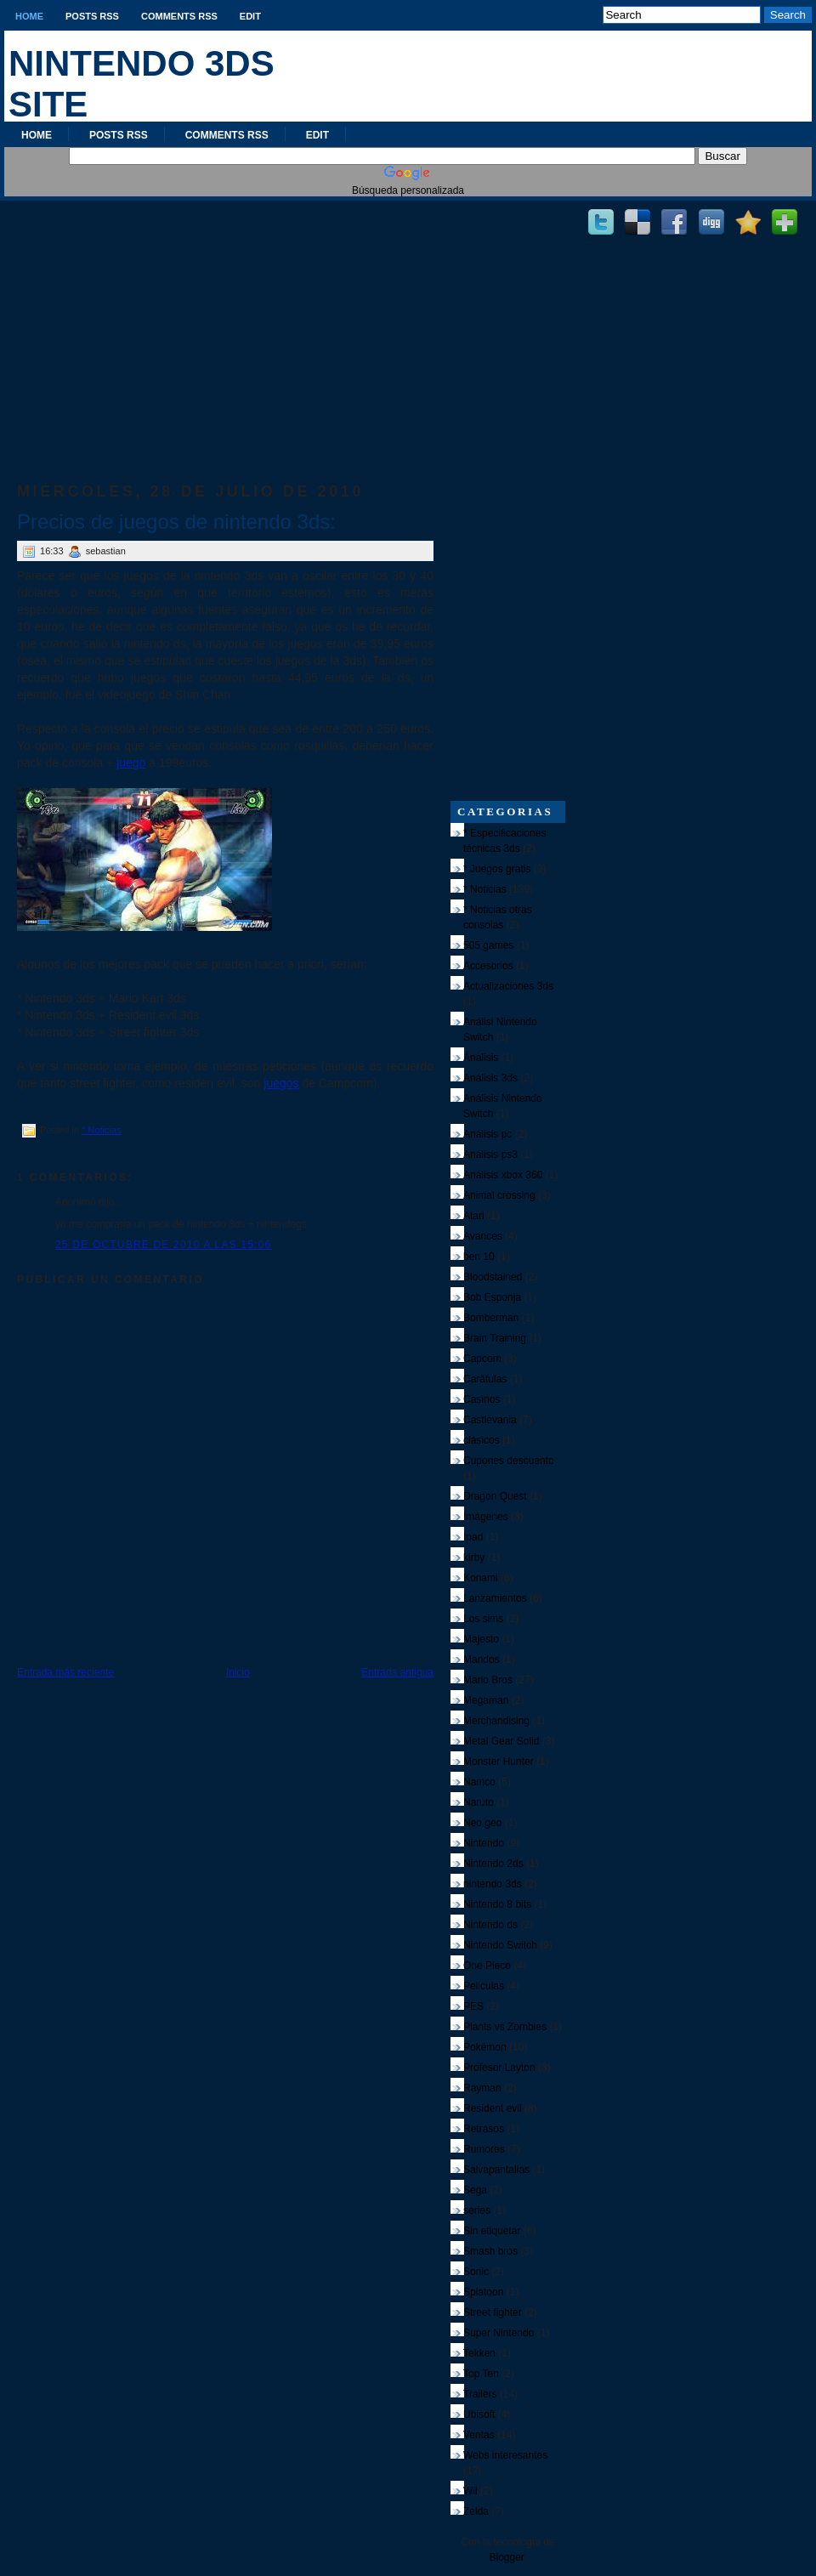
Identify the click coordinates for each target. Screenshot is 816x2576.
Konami (480, 1578)
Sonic (476, 2272)
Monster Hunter (498, 1761)
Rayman (482, 2088)
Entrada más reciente (65, 1672)
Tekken (479, 2353)
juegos (281, 1083)
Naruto (478, 1802)
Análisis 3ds (490, 1078)
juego (130, 762)
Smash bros (490, 2251)
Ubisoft (479, 2414)
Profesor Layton (499, 2068)
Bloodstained (492, 1277)
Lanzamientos (495, 1598)
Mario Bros (488, 1680)
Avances (482, 1236)
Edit (250, 16)
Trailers (480, 2394)
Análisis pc (487, 1134)
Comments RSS (179, 16)
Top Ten (481, 2374)
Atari (473, 1216)
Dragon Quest (495, 1496)
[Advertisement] (225, 324)
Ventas (479, 2435)
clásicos (481, 1440)
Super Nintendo (498, 2333)
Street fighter (492, 2312)
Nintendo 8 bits (497, 1904)
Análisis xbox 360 (502, 1175)
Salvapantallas (496, 2170)
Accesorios (488, 966)
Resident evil (492, 2108)
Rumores (484, 2149)
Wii (470, 2491)
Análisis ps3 (490, 1154)
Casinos (481, 1399)
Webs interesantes (505, 2455)
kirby (473, 1557)
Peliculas (483, 1986)
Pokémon (485, 2047)
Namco (479, 1782)
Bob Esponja (492, 1297)
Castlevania (490, 1420)
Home (29, 16)
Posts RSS (92, 16)
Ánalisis (480, 1058)
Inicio (238, 1672)
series (476, 2210)
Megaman (485, 1700)
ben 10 (479, 1256)
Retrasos (483, 2129)
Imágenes (485, 1517)
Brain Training (494, 1338)
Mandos (481, 1659)
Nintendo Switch (500, 1945)
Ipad (473, 1537)
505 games (488, 945)
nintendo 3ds (492, 1884)
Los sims (483, 1619)
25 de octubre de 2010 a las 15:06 (163, 1245)
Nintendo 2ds (493, 1864)
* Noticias (101, 1130)
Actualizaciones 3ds (508, 986)
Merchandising (496, 1721)
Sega (475, 2190)
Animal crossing (499, 1195)
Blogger (506, 2557)
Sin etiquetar (491, 2231)
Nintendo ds (490, 1925)
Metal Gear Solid (501, 1741)
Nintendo (483, 1843)
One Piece (487, 1966)
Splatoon (483, 2292)
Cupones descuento (508, 1461)
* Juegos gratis (496, 869)
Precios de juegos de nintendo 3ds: (176, 521)
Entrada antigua (397, 1672)
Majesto (481, 1639)
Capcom (482, 1359)
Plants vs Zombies (505, 2027)
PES (473, 2006)
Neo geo (482, 1823)
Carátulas (485, 1379)
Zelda (476, 2511)
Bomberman (490, 1318)
